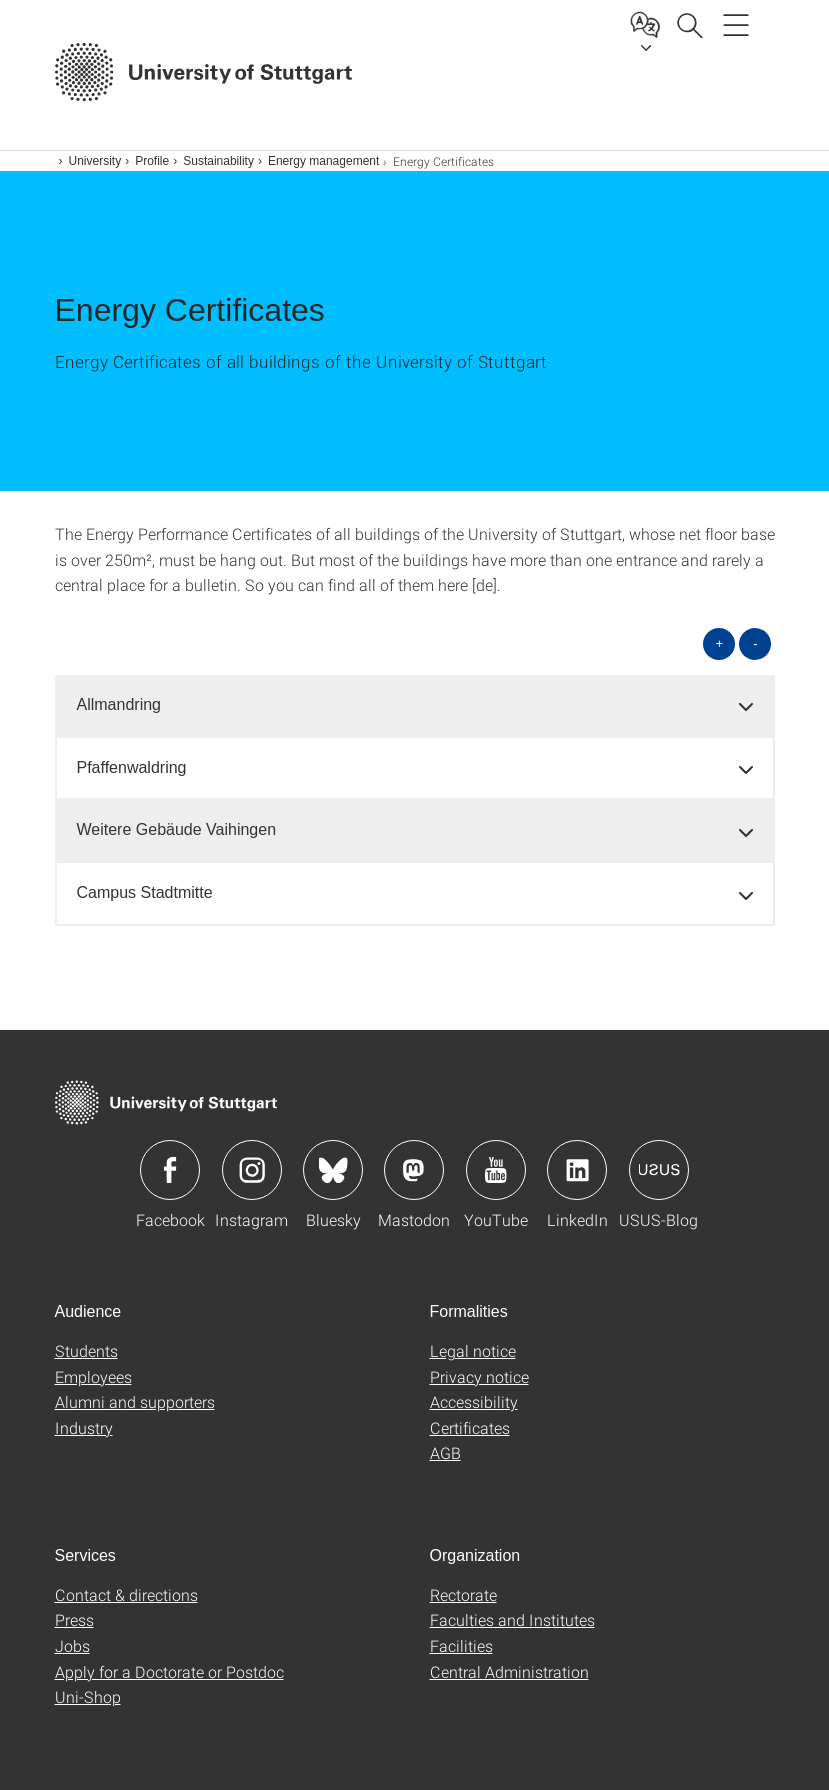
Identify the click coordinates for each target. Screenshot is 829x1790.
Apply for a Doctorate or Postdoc (169, 1671)
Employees (93, 1376)
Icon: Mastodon (414, 1170)
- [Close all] (755, 643)
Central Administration (509, 1671)
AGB (445, 1452)
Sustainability (218, 161)
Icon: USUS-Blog (659, 1170)
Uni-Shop (88, 1696)
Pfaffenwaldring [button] (132, 767)
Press (74, 1619)
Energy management (323, 161)
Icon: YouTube (496, 1170)
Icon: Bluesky (333, 1170)
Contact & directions (126, 1594)
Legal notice (473, 1350)
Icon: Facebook (170, 1170)
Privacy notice (479, 1376)
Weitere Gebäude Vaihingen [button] (177, 829)
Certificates (470, 1427)
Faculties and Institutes (512, 1619)
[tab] (415, 705)
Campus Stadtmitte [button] (145, 892)
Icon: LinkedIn (577, 1170)
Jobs (72, 1645)
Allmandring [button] (119, 704)
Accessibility (474, 1401)
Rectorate (463, 1594)
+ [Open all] (720, 643)
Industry (84, 1427)
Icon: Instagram (252, 1170)
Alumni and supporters (135, 1401)
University (95, 161)
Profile (152, 161)
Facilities (461, 1645)
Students (86, 1350)
